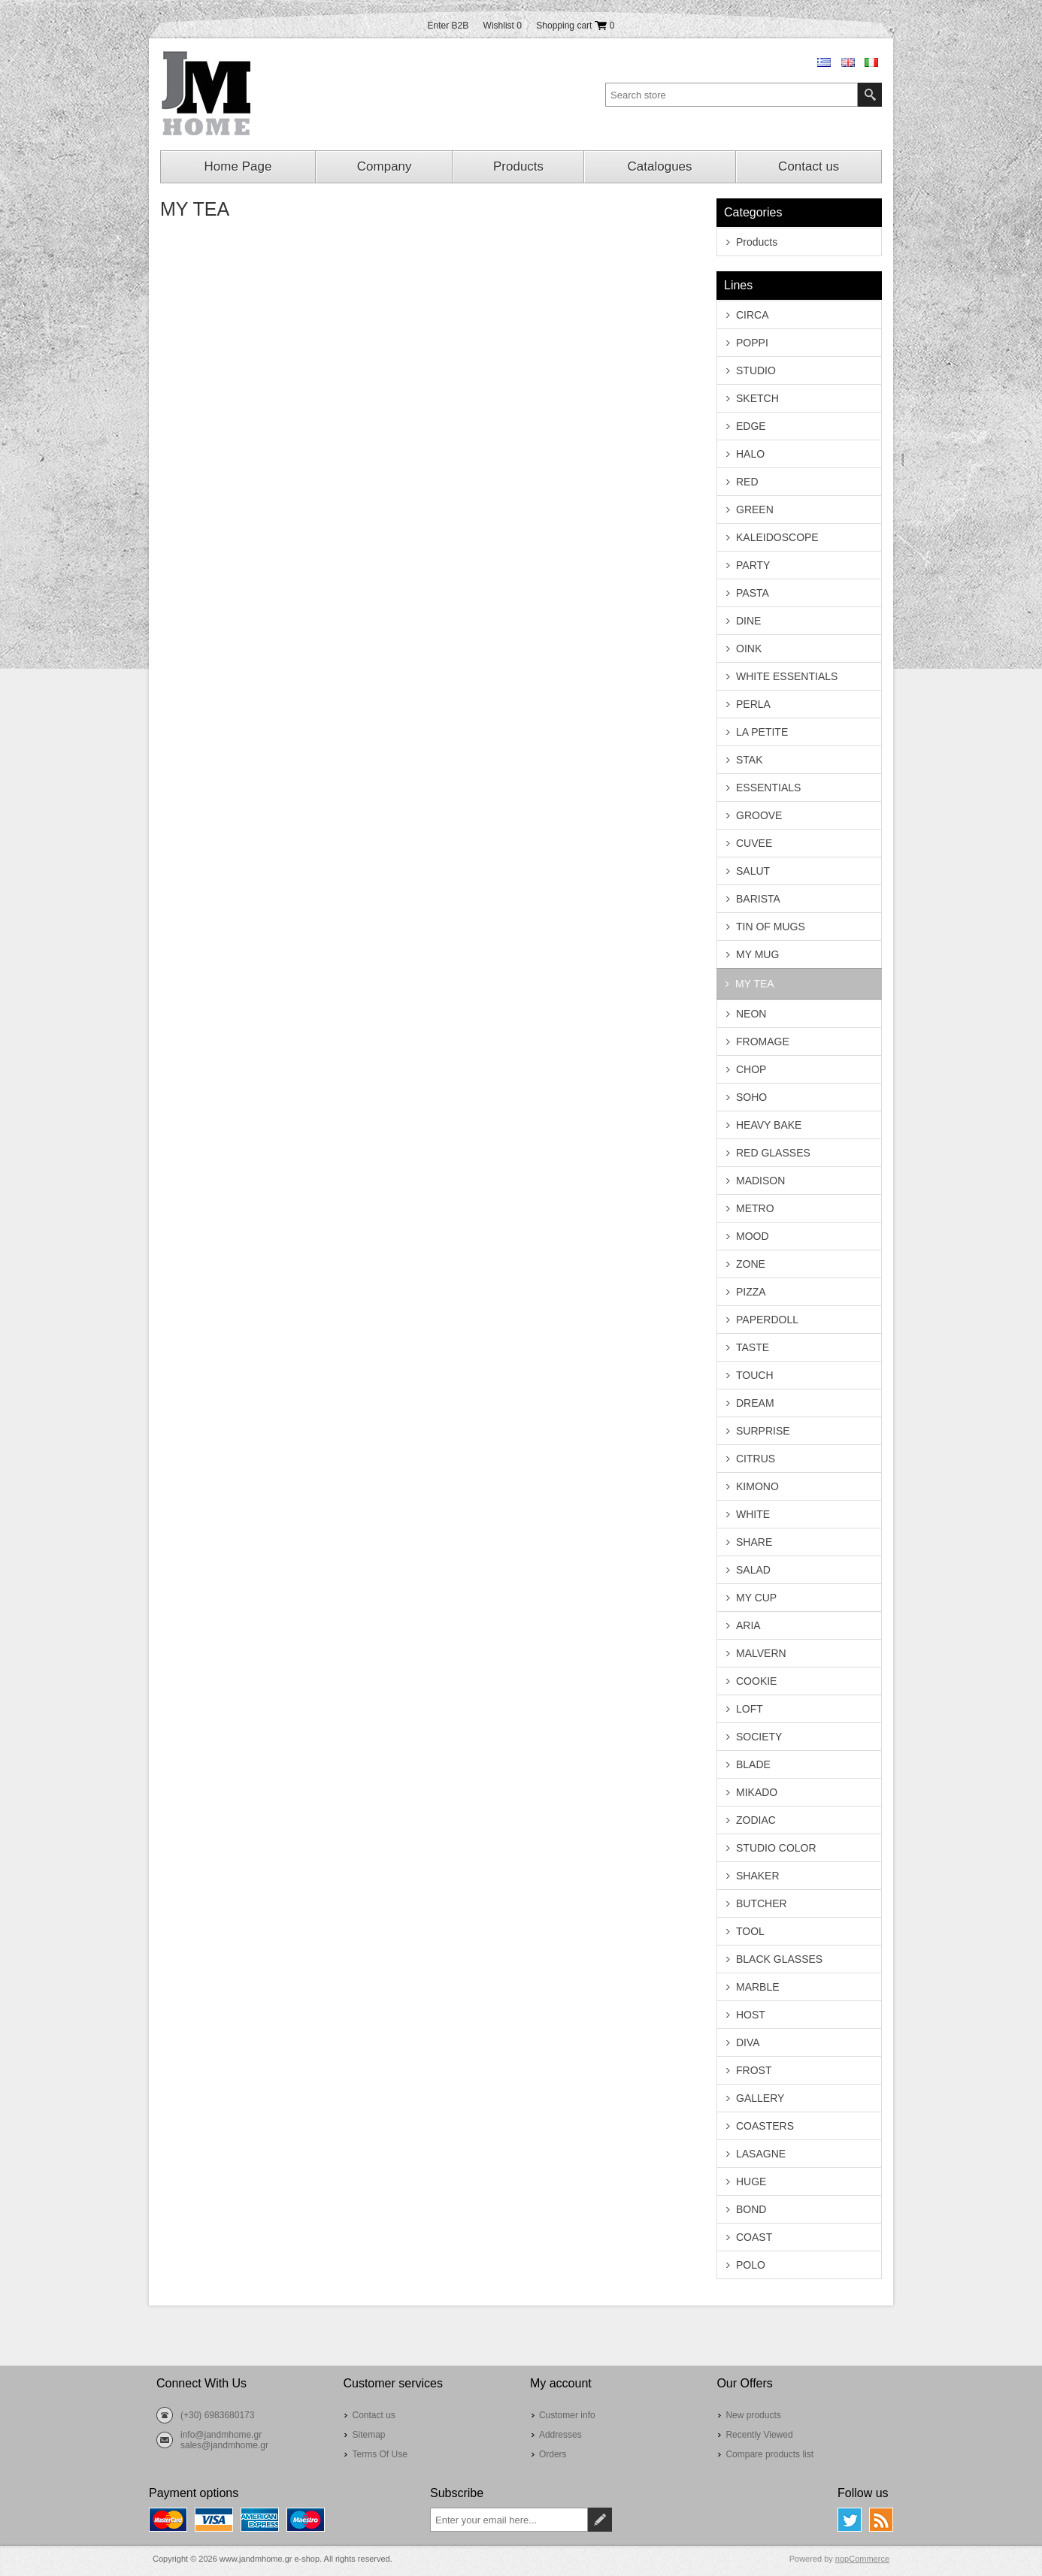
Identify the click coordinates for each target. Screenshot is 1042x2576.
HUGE (751, 2181)
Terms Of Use (379, 2454)
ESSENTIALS (768, 788)
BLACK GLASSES (779, 1959)
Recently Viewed (758, 2434)
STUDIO (756, 370)
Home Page (238, 166)
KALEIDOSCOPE (777, 537)
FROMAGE (762, 1042)
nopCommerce (862, 2558)
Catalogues (660, 166)
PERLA (753, 704)
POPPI (752, 343)
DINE (748, 621)
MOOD (752, 1236)
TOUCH (755, 1375)
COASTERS (765, 2126)
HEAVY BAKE (768, 1125)
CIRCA (752, 315)
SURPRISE (763, 1431)
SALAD (753, 1570)
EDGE (751, 426)
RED (747, 482)
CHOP (751, 1069)
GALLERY (760, 2098)
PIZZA (751, 1292)
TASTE (752, 1347)
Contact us (808, 166)
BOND (751, 2209)
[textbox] (731, 95)
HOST (750, 2015)
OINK (749, 648)
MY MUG (757, 954)
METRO (755, 1208)
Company (384, 166)
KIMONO (757, 1486)
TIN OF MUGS (770, 927)
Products (518, 166)
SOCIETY (759, 1737)
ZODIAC (756, 1820)
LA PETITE (762, 732)
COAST (754, 2237)
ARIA (748, 1625)
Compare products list (769, 2454)
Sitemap (368, 2434)
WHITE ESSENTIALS (787, 676)
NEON (751, 1014)
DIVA (748, 2042)
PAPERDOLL (767, 1320)
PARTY (753, 565)
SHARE (754, 1542)
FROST (753, 2070)
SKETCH (757, 398)
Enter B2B (448, 25)
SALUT (753, 871)
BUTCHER (761, 1903)
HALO (750, 454)
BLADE (753, 1764)
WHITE (753, 1514)
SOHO (751, 1097)
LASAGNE (761, 2154)
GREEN (755, 509)
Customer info (567, 2415)
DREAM (755, 1403)
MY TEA (754, 984)
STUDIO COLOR (776, 1848)
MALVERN (761, 1653)
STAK (749, 760)
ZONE (750, 1264)
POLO (750, 2265)
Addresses (560, 2434)
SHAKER (758, 1876)
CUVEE (754, 843)
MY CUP (756, 1598)
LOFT (749, 1709)
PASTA (752, 593)
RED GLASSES (773, 1153)
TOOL (750, 1931)
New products (752, 2415)
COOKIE (756, 1681)
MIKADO (756, 1792)
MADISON (760, 1181)
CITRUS (755, 1459)
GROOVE (759, 815)
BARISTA (758, 899)
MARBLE (758, 1987)
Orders (553, 2454)
